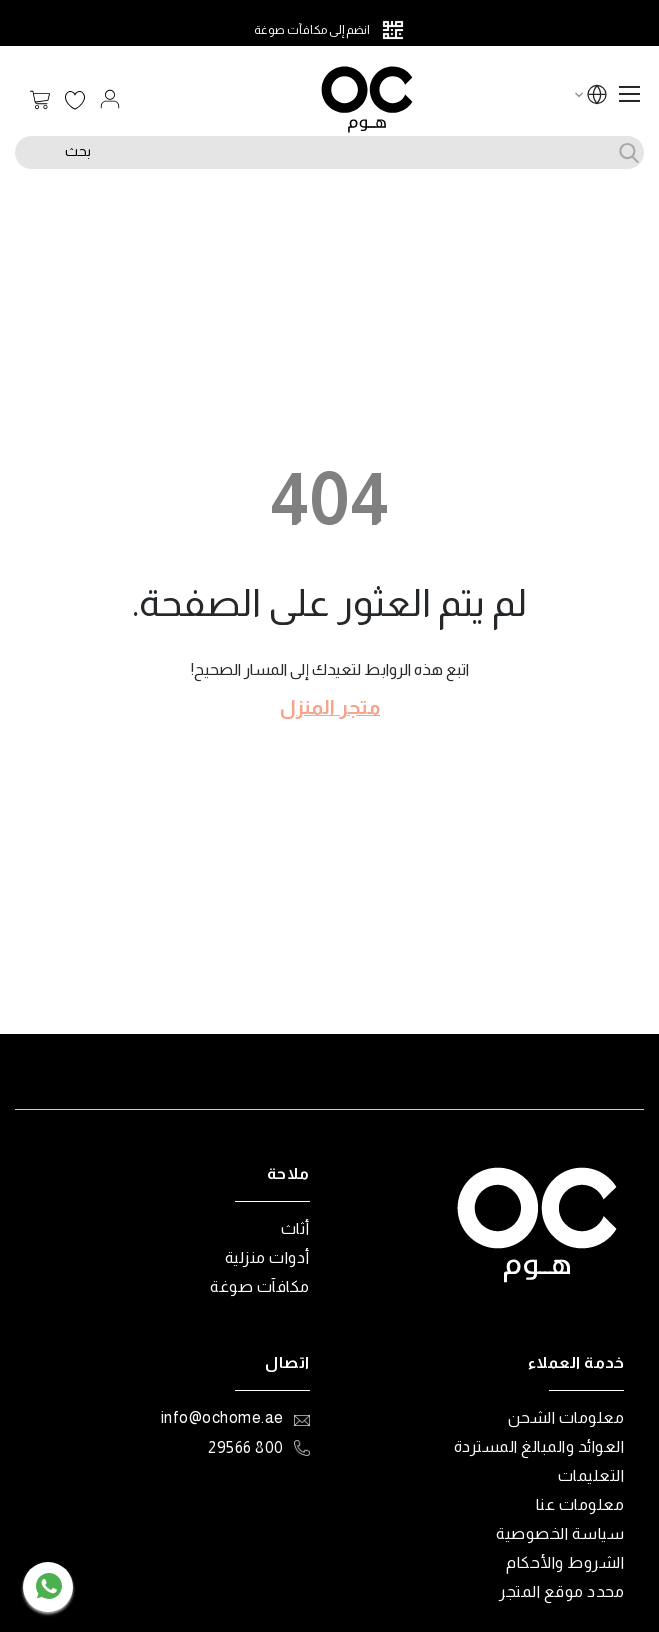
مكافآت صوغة (260, 1286)
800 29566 (246, 1447)
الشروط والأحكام (565, 1562)
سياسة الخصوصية (560, 1533)
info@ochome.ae (222, 1417)
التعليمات (591, 1475)
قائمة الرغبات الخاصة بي (75, 101)
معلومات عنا (580, 1504)
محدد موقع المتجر (561, 1591)
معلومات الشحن (566, 1417)
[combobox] (329, 152)
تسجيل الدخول (110, 99)
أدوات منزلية (267, 1257)
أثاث (295, 1228)
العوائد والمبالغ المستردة (539, 1446)
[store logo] (367, 99)
